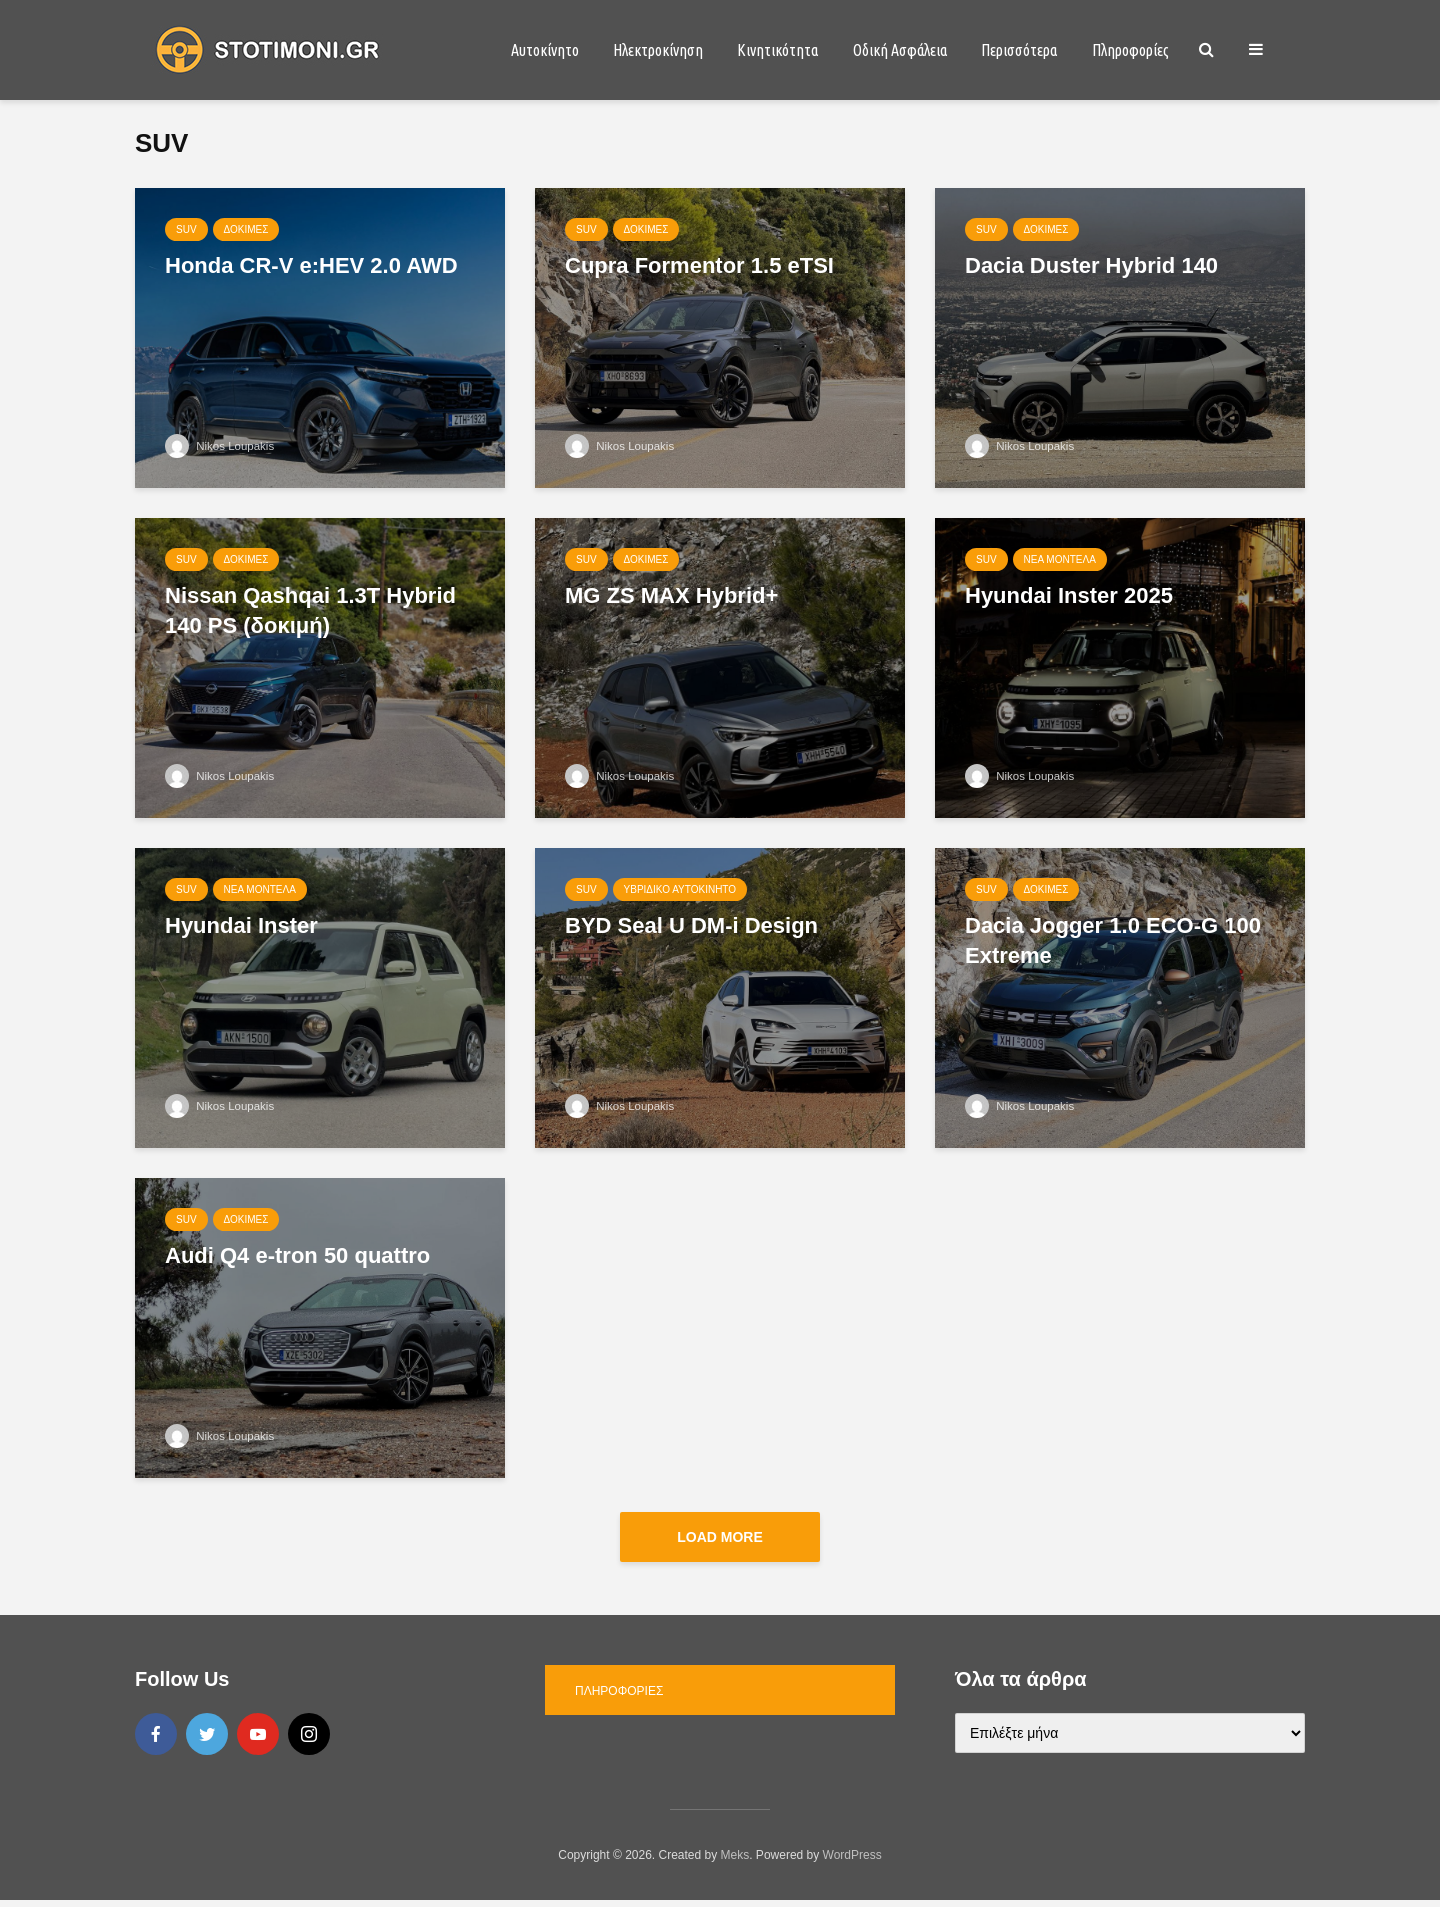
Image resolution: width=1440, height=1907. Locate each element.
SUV (186, 229)
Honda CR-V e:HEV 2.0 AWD (311, 265)
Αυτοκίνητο (545, 50)
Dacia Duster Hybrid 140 (1091, 265)
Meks (735, 1862)
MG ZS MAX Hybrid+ (671, 595)
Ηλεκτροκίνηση (658, 50)
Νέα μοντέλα (1060, 559)
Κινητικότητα (777, 50)
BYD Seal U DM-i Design (691, 925)
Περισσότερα (1019, 50)
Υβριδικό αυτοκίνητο (680, 889)
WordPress (852, 1862)
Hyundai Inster (241, 925)
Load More (720, 1537)
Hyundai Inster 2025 (1069, 595)
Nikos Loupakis (221, 446)
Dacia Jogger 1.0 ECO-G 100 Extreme (1113, 940)
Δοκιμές (246, 229)
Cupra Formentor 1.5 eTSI (699, 265)
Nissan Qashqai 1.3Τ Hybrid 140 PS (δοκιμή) (310, 610)
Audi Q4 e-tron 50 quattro (297, 1255)
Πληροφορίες (1130, 50)
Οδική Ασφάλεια (900, 50)
